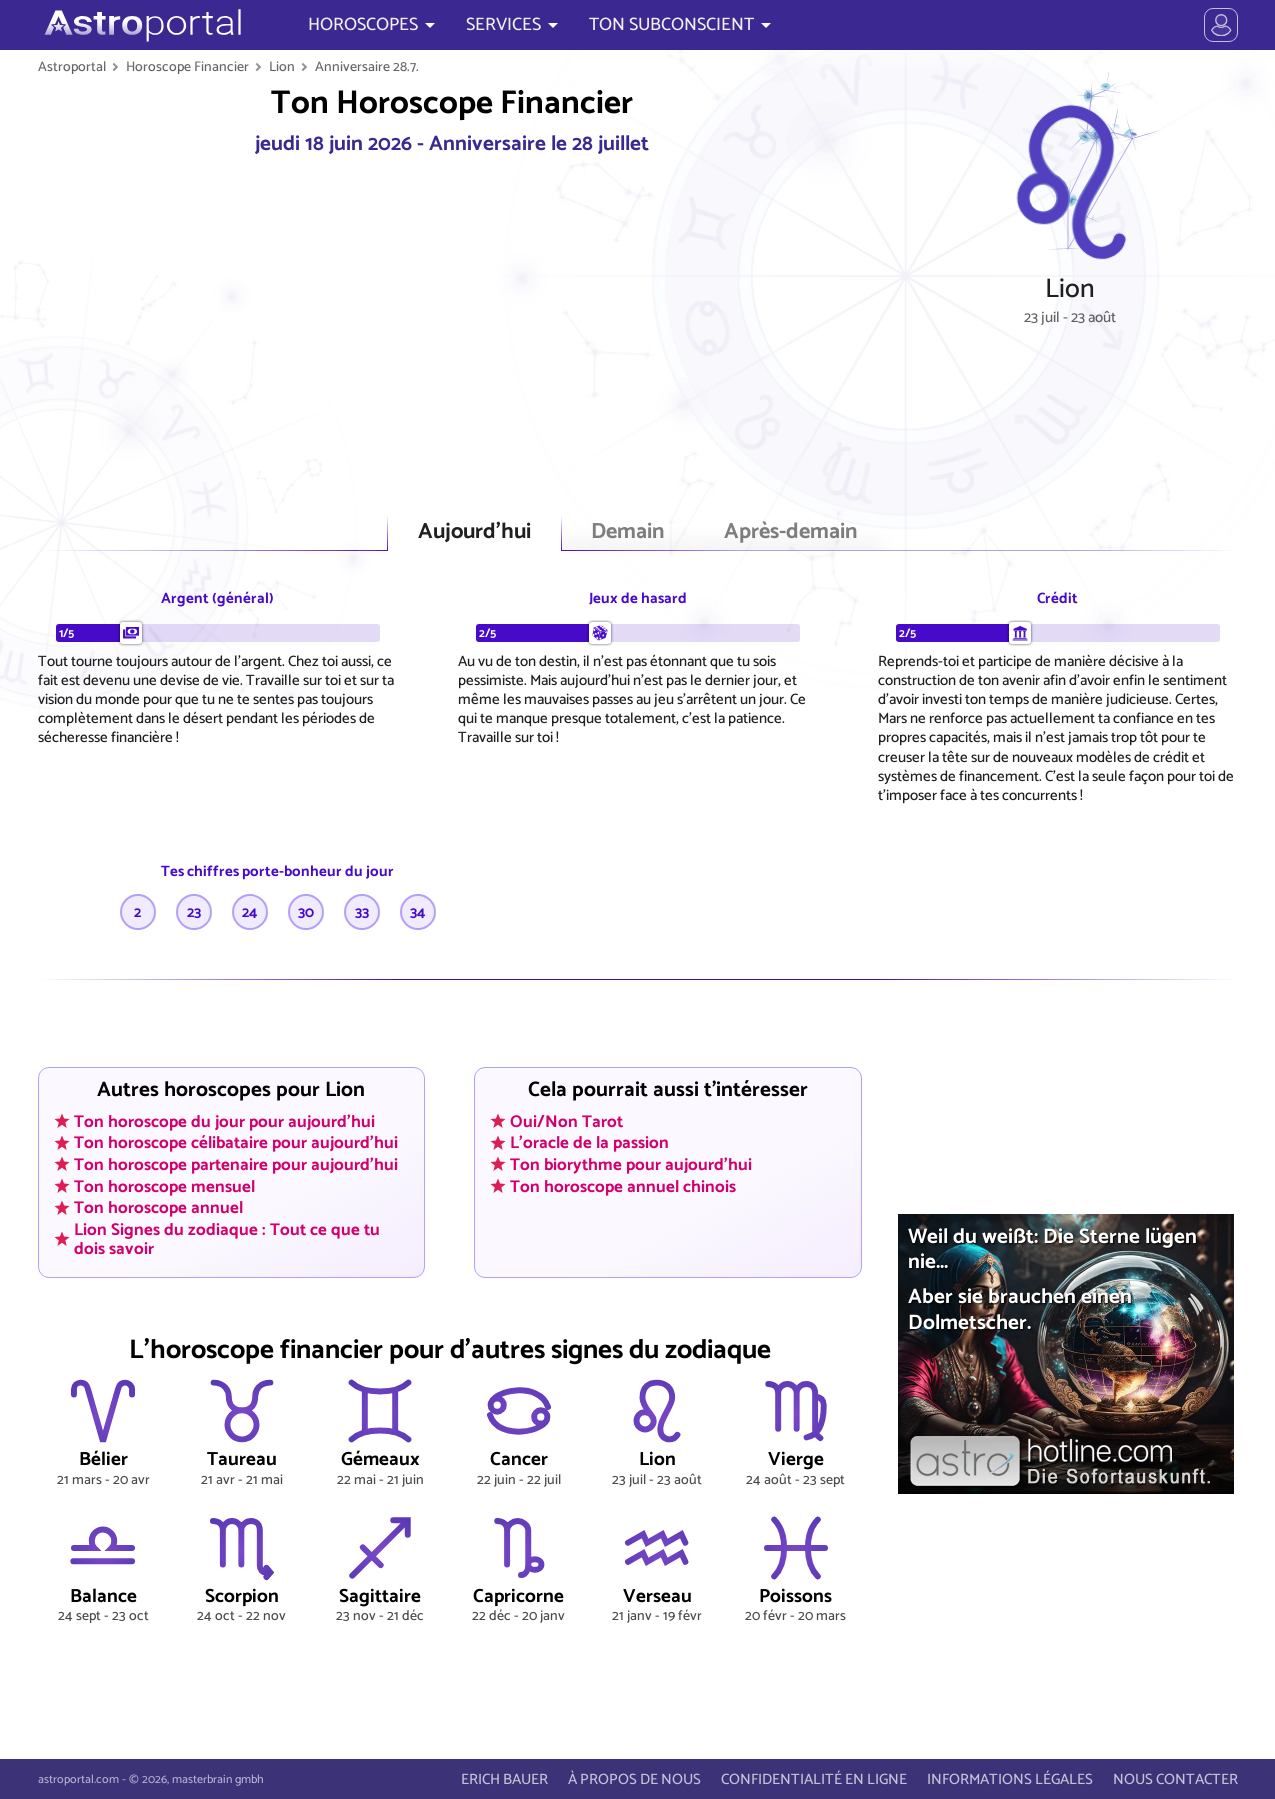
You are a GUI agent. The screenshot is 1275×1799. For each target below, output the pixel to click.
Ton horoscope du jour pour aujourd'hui (224, 1121)
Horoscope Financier (187, 67)
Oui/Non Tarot (566, 1121)
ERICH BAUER (504, 1779)
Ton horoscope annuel (158, 1208)
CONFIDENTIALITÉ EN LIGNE (814, 1779)
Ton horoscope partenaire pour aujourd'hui (236, 1165)
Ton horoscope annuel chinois (623, 1186)
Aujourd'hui (474, 532)
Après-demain (790, 532)
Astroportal (72, 67)
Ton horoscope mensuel (164, 1186)
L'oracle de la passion (589, 1143)
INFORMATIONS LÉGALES (1010, 1779)
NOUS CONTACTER (1175, 1779)
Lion (282, 67)
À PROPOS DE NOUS (634, 1779)
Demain (627, 532)
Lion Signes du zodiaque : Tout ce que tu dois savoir (227, 1239)
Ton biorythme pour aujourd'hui (631, 1165)
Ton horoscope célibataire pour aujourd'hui (236, 1143)
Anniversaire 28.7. (367, 67)
